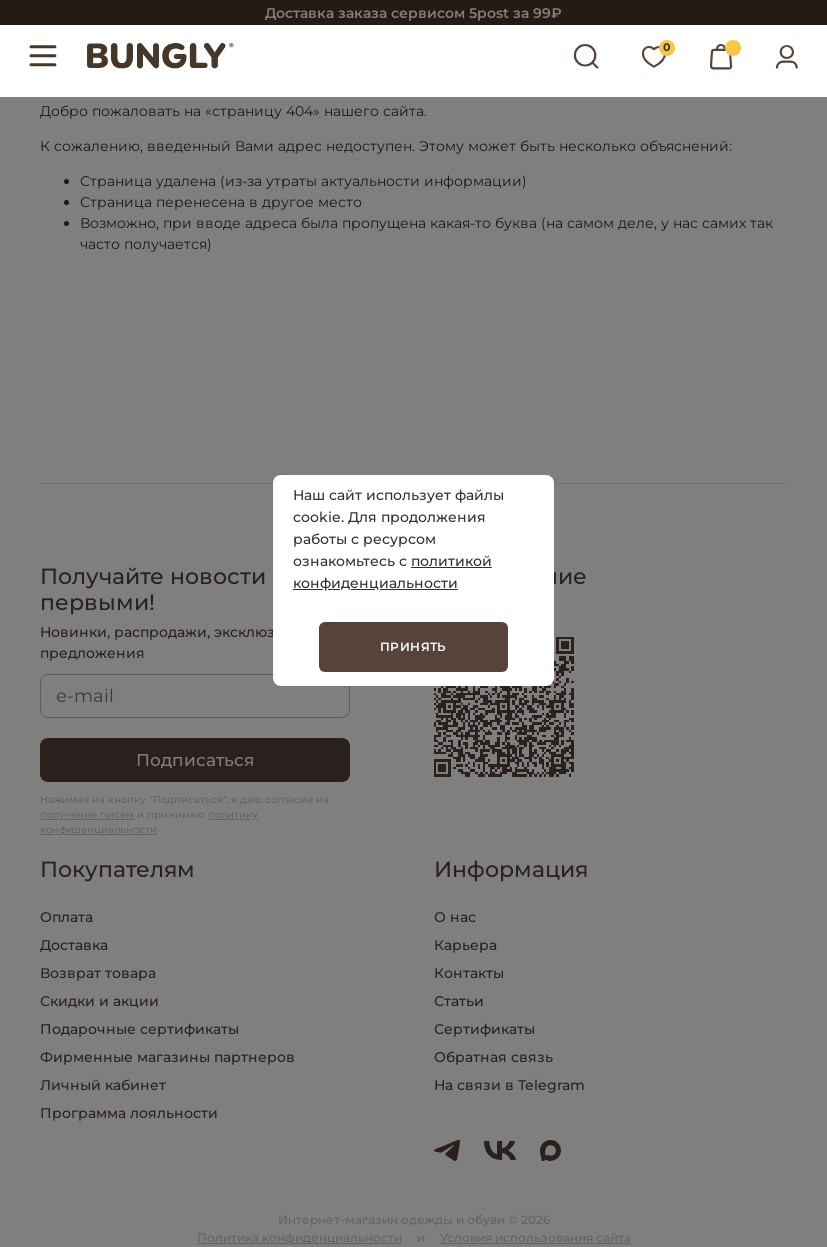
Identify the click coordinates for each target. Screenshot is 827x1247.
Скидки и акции (99, 1001)
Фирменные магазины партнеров (167, 1057)
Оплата (66, 917)
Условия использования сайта (535, 1237)
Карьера (465, 945)
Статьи (459, 1001)
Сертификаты (484, 1029)
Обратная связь (493, 1057)
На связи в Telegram (509, 1085)
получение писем (87, 814)
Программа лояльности (129, 1113)
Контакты (469, 973)
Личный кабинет (103, 1085)
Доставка (74, 945)
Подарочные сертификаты (139, 1029)
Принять (413, 646)
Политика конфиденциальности (299, 1237)
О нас (455, 917)
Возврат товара (98, 973)
